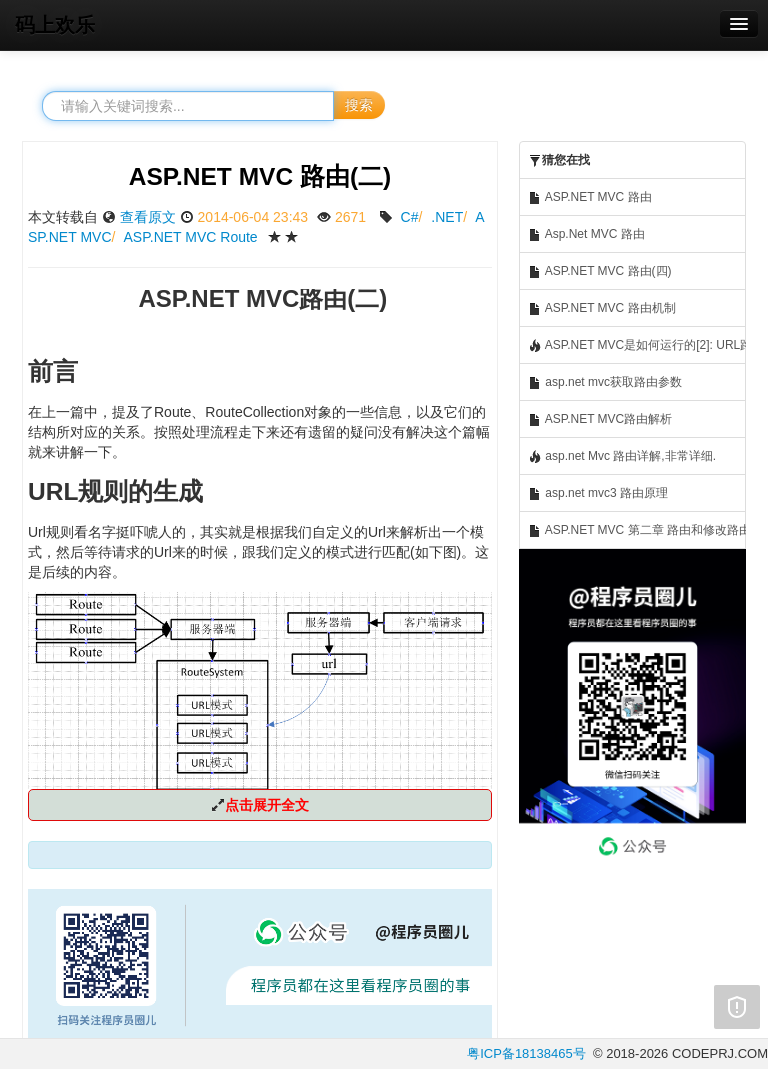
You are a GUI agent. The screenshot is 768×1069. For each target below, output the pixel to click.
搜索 (359, 105)
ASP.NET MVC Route (191, 237)
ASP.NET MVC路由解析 (600, 419)
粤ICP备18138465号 (526, 1053)
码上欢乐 (55, 25)
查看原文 (148, 217)
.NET (447, 217)
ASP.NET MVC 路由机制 (602, 308)
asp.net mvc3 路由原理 (598, 493)
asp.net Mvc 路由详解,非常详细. (622, 456)
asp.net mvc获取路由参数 (605, 382)
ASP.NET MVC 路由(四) (600, 271)
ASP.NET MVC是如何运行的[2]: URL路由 (637, 345)
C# (410, 217)
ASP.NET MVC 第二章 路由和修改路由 (637, 530)
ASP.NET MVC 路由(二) (260, 176)
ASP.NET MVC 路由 (590, 197)
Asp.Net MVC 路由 (586, 234)
